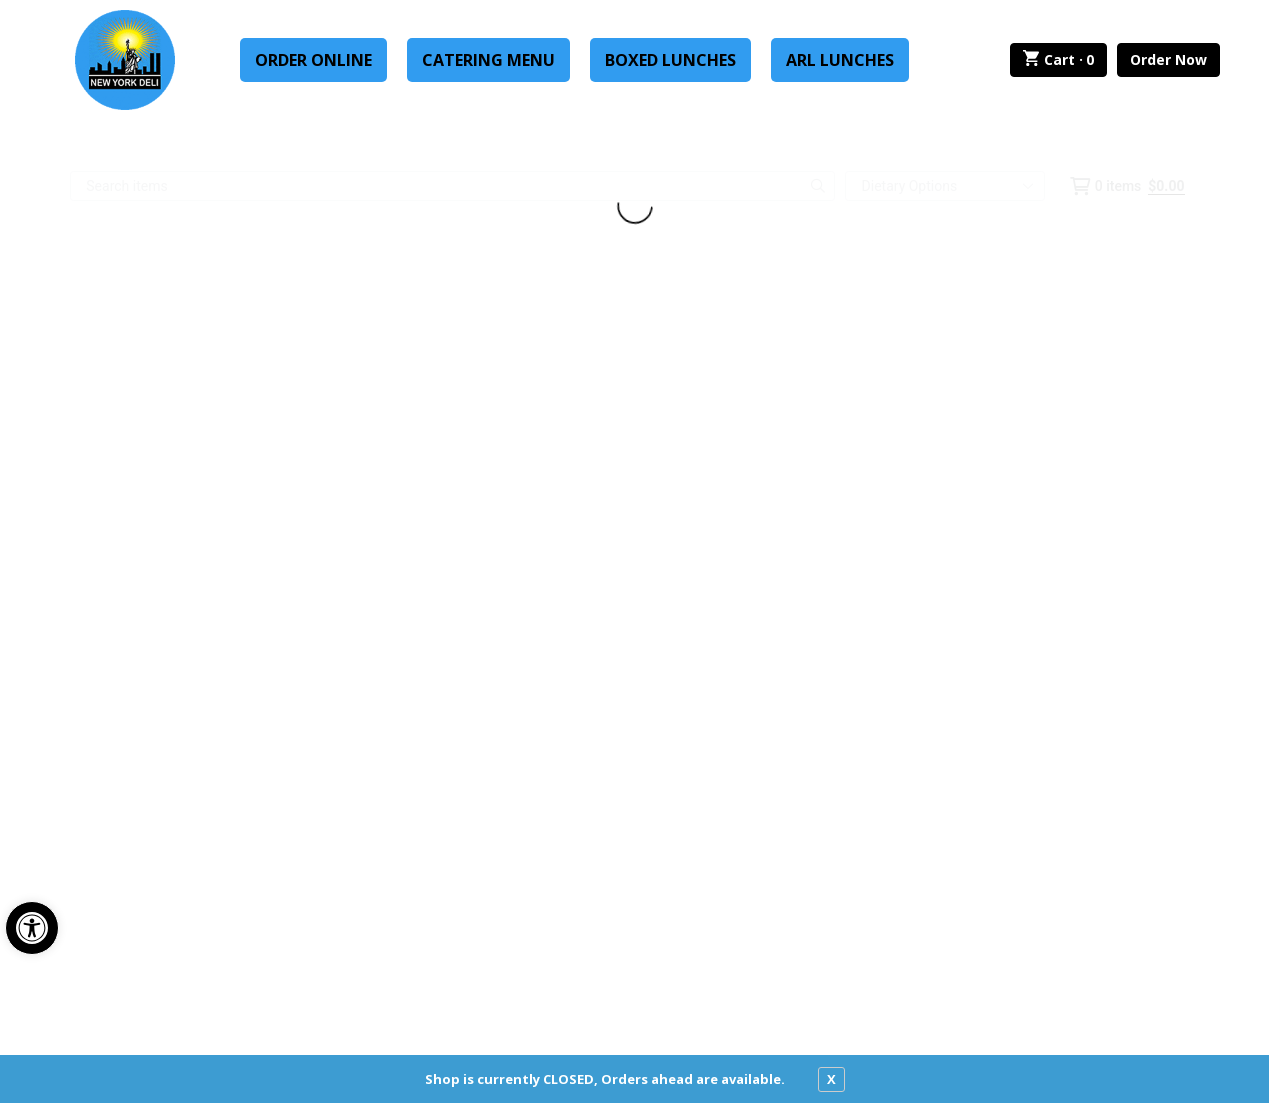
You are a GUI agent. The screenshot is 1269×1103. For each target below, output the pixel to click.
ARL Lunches (840, 60)
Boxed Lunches (670, 60)
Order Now (1168, 59)
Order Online (313, 60)
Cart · (1058, 60)
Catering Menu (488, 60)
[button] (32, 928)
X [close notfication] (831, 1079)
